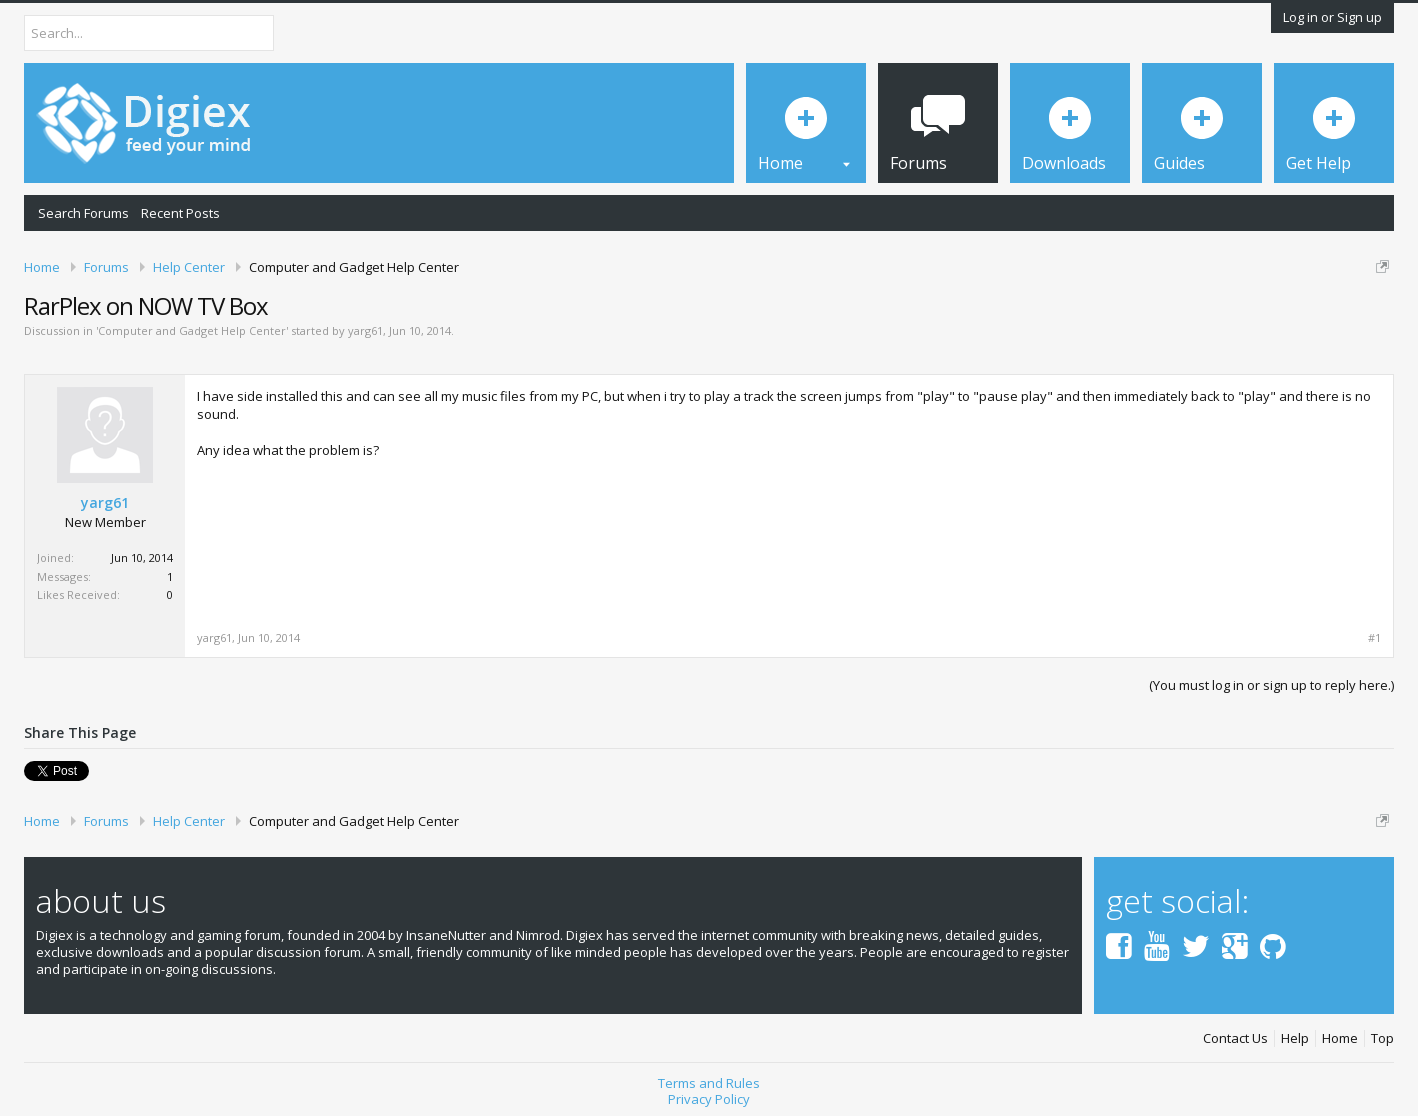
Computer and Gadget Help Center (192, 330)
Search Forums (83, 213)
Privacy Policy (709, 1099)
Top (1382, 1038)
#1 (1374, 638)
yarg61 (365, 330)
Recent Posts (180, 213)
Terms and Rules (709, 1083)
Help (1295, 1038)
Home (1340, 1038)
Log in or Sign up (1332, 17)
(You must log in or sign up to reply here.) (1271, 685)
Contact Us (1235, 1038)
